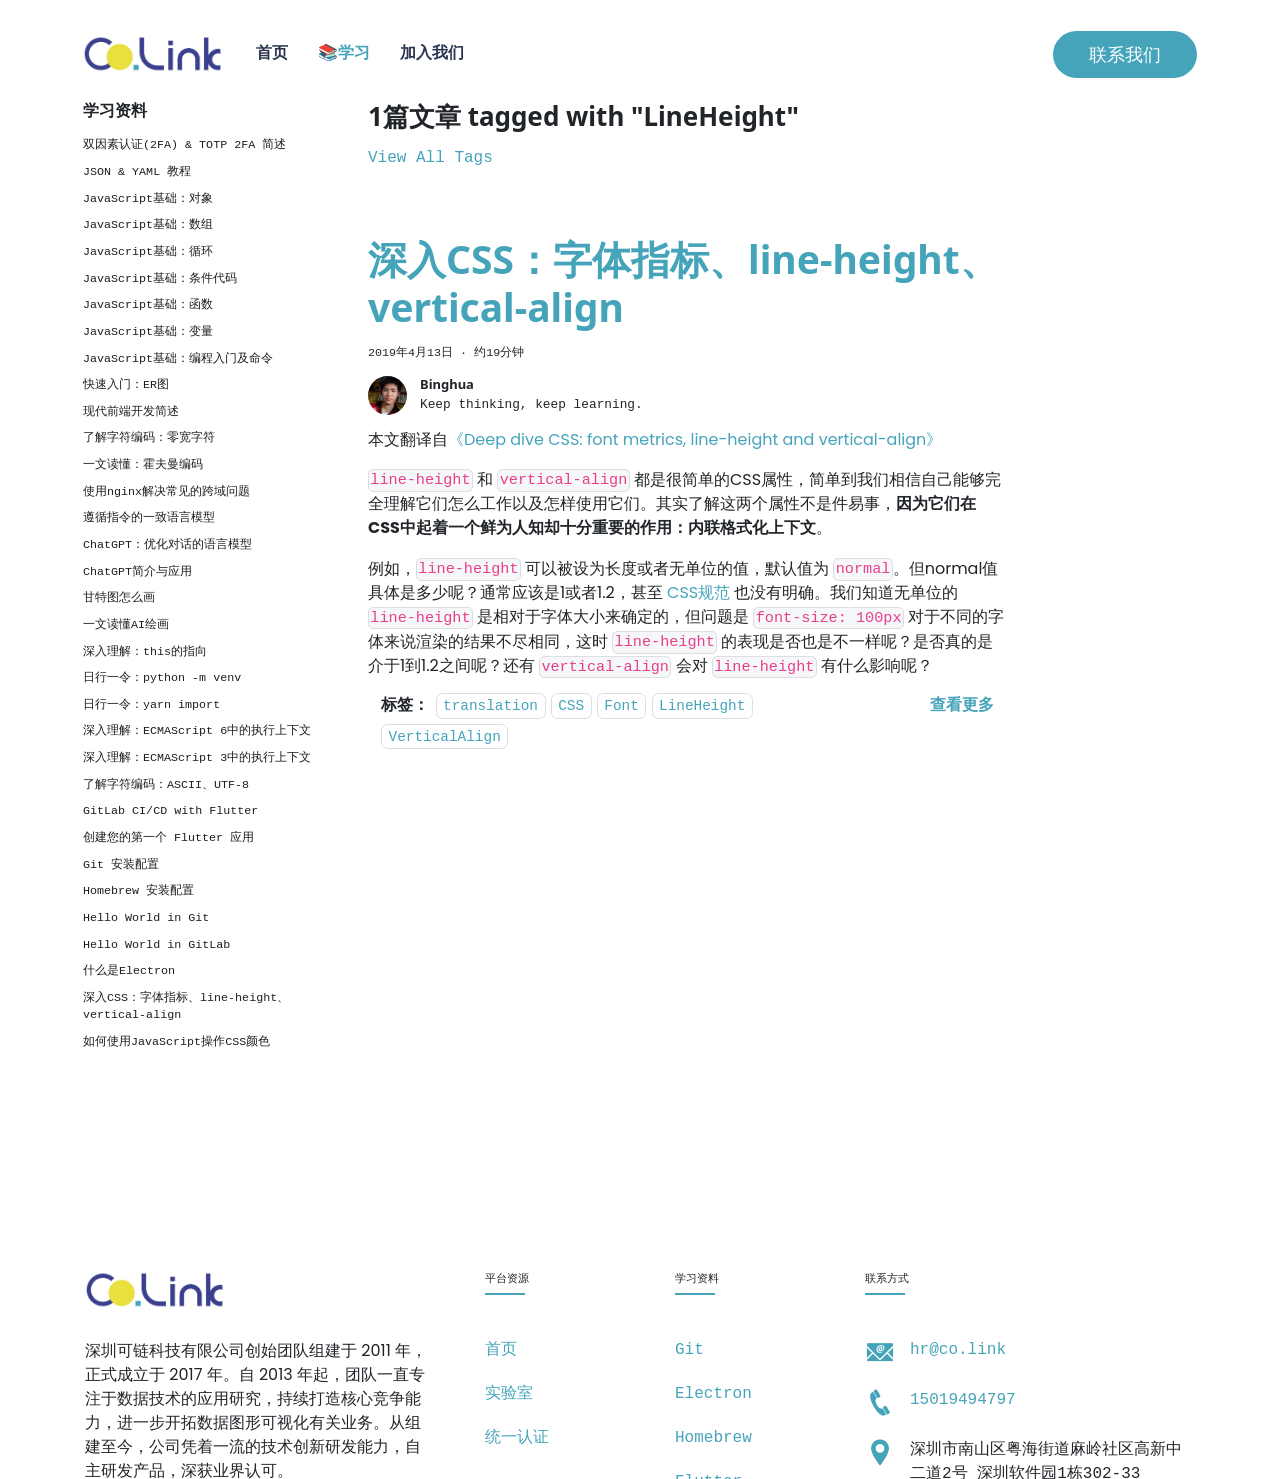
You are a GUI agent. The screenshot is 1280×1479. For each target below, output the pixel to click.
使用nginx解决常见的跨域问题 (166, 492)
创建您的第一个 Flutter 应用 (168, 838)
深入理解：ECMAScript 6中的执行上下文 (197, 731)
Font (621, 706)
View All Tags (430, 158)
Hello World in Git (146, 918)
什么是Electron (129, 971)
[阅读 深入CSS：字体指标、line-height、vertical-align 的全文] (962, 706)
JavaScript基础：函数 (148, 305)
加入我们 (432, 54)
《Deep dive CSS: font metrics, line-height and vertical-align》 (695, 439)
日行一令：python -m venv (162, 678)
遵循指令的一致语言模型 (149, 518)
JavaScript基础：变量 (148, 332)
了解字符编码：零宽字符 (149, 438)
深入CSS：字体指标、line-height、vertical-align (186, 1007)
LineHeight (702, 706)
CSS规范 (698, 592)
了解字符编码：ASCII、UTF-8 (166, 785)
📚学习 (344, 54)
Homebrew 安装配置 (138, 891)
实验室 (509, 1394)
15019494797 (963, 1400)
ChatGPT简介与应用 (137, 572)
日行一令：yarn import (151, 705)
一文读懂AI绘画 (126, 625)
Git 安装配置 (121, 865)
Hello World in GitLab (156, 945)
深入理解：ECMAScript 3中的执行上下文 (197, 758)
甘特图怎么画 (119, 598)
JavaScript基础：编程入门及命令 (178, 359)
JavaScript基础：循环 (148, 252)
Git (689, 1350)
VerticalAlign (445, 737)
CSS (571, 706)
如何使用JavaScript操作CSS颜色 (176, 1042)
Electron (713, 1394)
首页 (272, 54)
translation (490, 706)
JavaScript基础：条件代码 (160, 279)
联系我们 (1125, 54)
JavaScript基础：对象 (148, 199)
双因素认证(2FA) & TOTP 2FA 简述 (184, 145)
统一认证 (517, 1438)
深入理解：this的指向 (145, 652)
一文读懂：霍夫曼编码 (143, 465)
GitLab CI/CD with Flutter (170, 811)
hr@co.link (958, 1350)
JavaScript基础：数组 (148, 225)
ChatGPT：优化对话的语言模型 (167, 545)
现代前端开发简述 (131, 412)
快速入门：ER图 (126, 385)
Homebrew (713, 1438)
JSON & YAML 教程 (137, 172)
